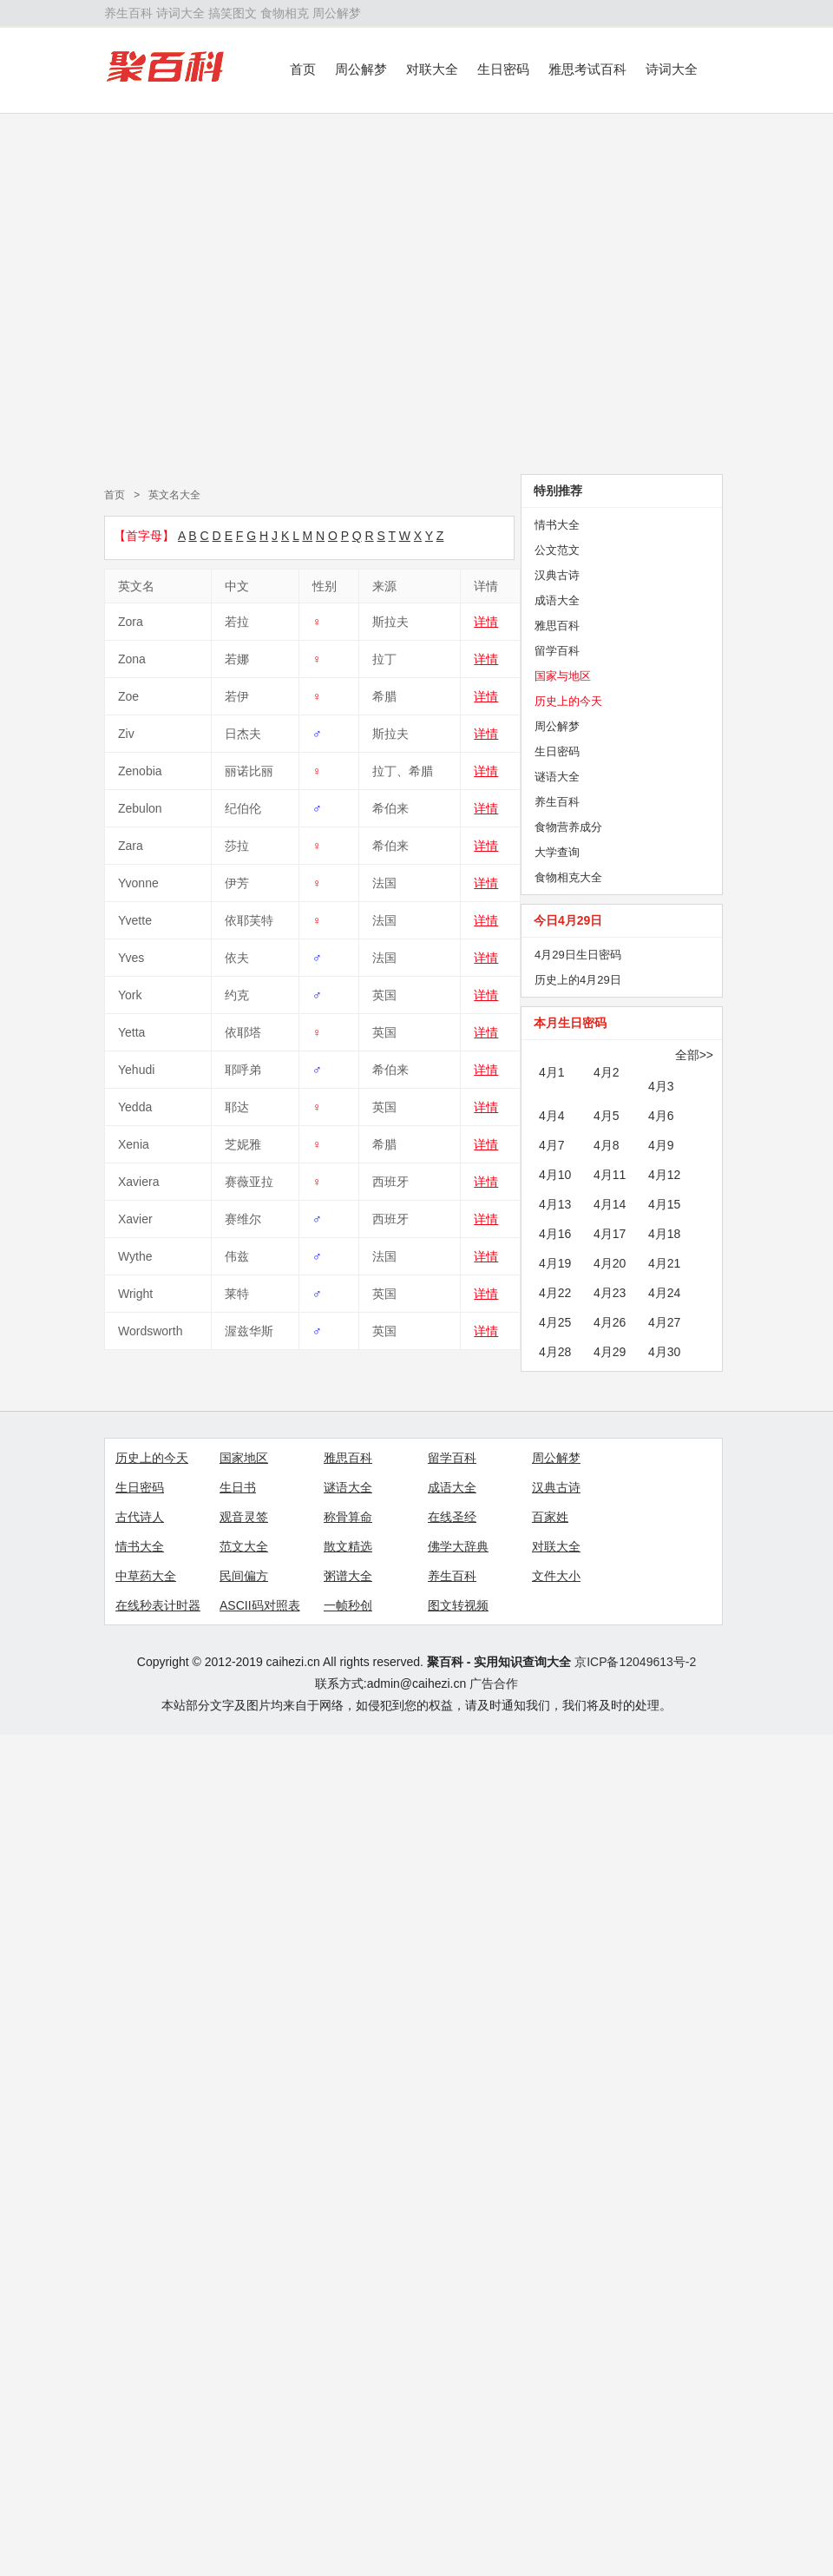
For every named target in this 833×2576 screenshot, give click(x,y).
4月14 (610, 1204)
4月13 (555, 1204)
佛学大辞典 (458, 1546)
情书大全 (557, 524)
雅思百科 (557, 625)
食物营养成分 (568, 826)
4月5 (607, 1116)
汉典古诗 (557, 575)
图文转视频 (458, 1605)
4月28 (555, 1352)
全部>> (694, 1055)
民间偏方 (244, 1576)
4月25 (555, 1322)
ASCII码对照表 (260, 1605)
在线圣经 (452, 1517)
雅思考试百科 (587, 69)
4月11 (610, 1175)
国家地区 (244, 1458)
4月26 (610, 1322)
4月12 (664, 1175)
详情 (486, 622)
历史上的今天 (568, 701)
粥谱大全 (348, 1576)
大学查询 (557, 852)
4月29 (610, 1352)
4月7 (552, 1145)
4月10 (555, 1175)
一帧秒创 (348, 1605)
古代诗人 (139, 1517)
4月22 (555, 1293)
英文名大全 (174, 495)
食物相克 (284, 13)
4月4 (552, 1116)
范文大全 (244, 1546)
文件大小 (556, 1576)
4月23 (610, 1293)
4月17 (610, 1234)
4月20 (610, 1263)
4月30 (664, 1352)
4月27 (664, 1322)
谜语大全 (557, 776)
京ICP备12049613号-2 (635, 1662)
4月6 (661, 1116)
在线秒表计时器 (157, 1605)
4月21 (664, 1263)
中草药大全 (145, 1576)
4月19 (555, 1263)
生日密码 (503, 69)
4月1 (552, 1072)
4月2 (607, 1072)
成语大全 (557, 600)
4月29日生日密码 (578, 954)
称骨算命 (348, 1517)
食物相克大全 (568, 877)
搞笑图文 (232, 13)
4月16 (555, 1234)
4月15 (664, 1204)
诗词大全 (180, 13)
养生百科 (128, 13)
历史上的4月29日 (578, 979)
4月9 (661, 1145)
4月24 (664, 1293)
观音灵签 (244, 1517)
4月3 (661, 1086)
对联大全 (432, 69)
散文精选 (348, 1546)
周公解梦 (336, 13)
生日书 (238, 1487)
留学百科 (557, 650)
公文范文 (557, 550)
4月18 (664, 1234)
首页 (303, 69)
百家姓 (550, 1517)
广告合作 (493, 1683)
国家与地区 (563, 675)
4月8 (607, 1145)
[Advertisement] (162, 294)
